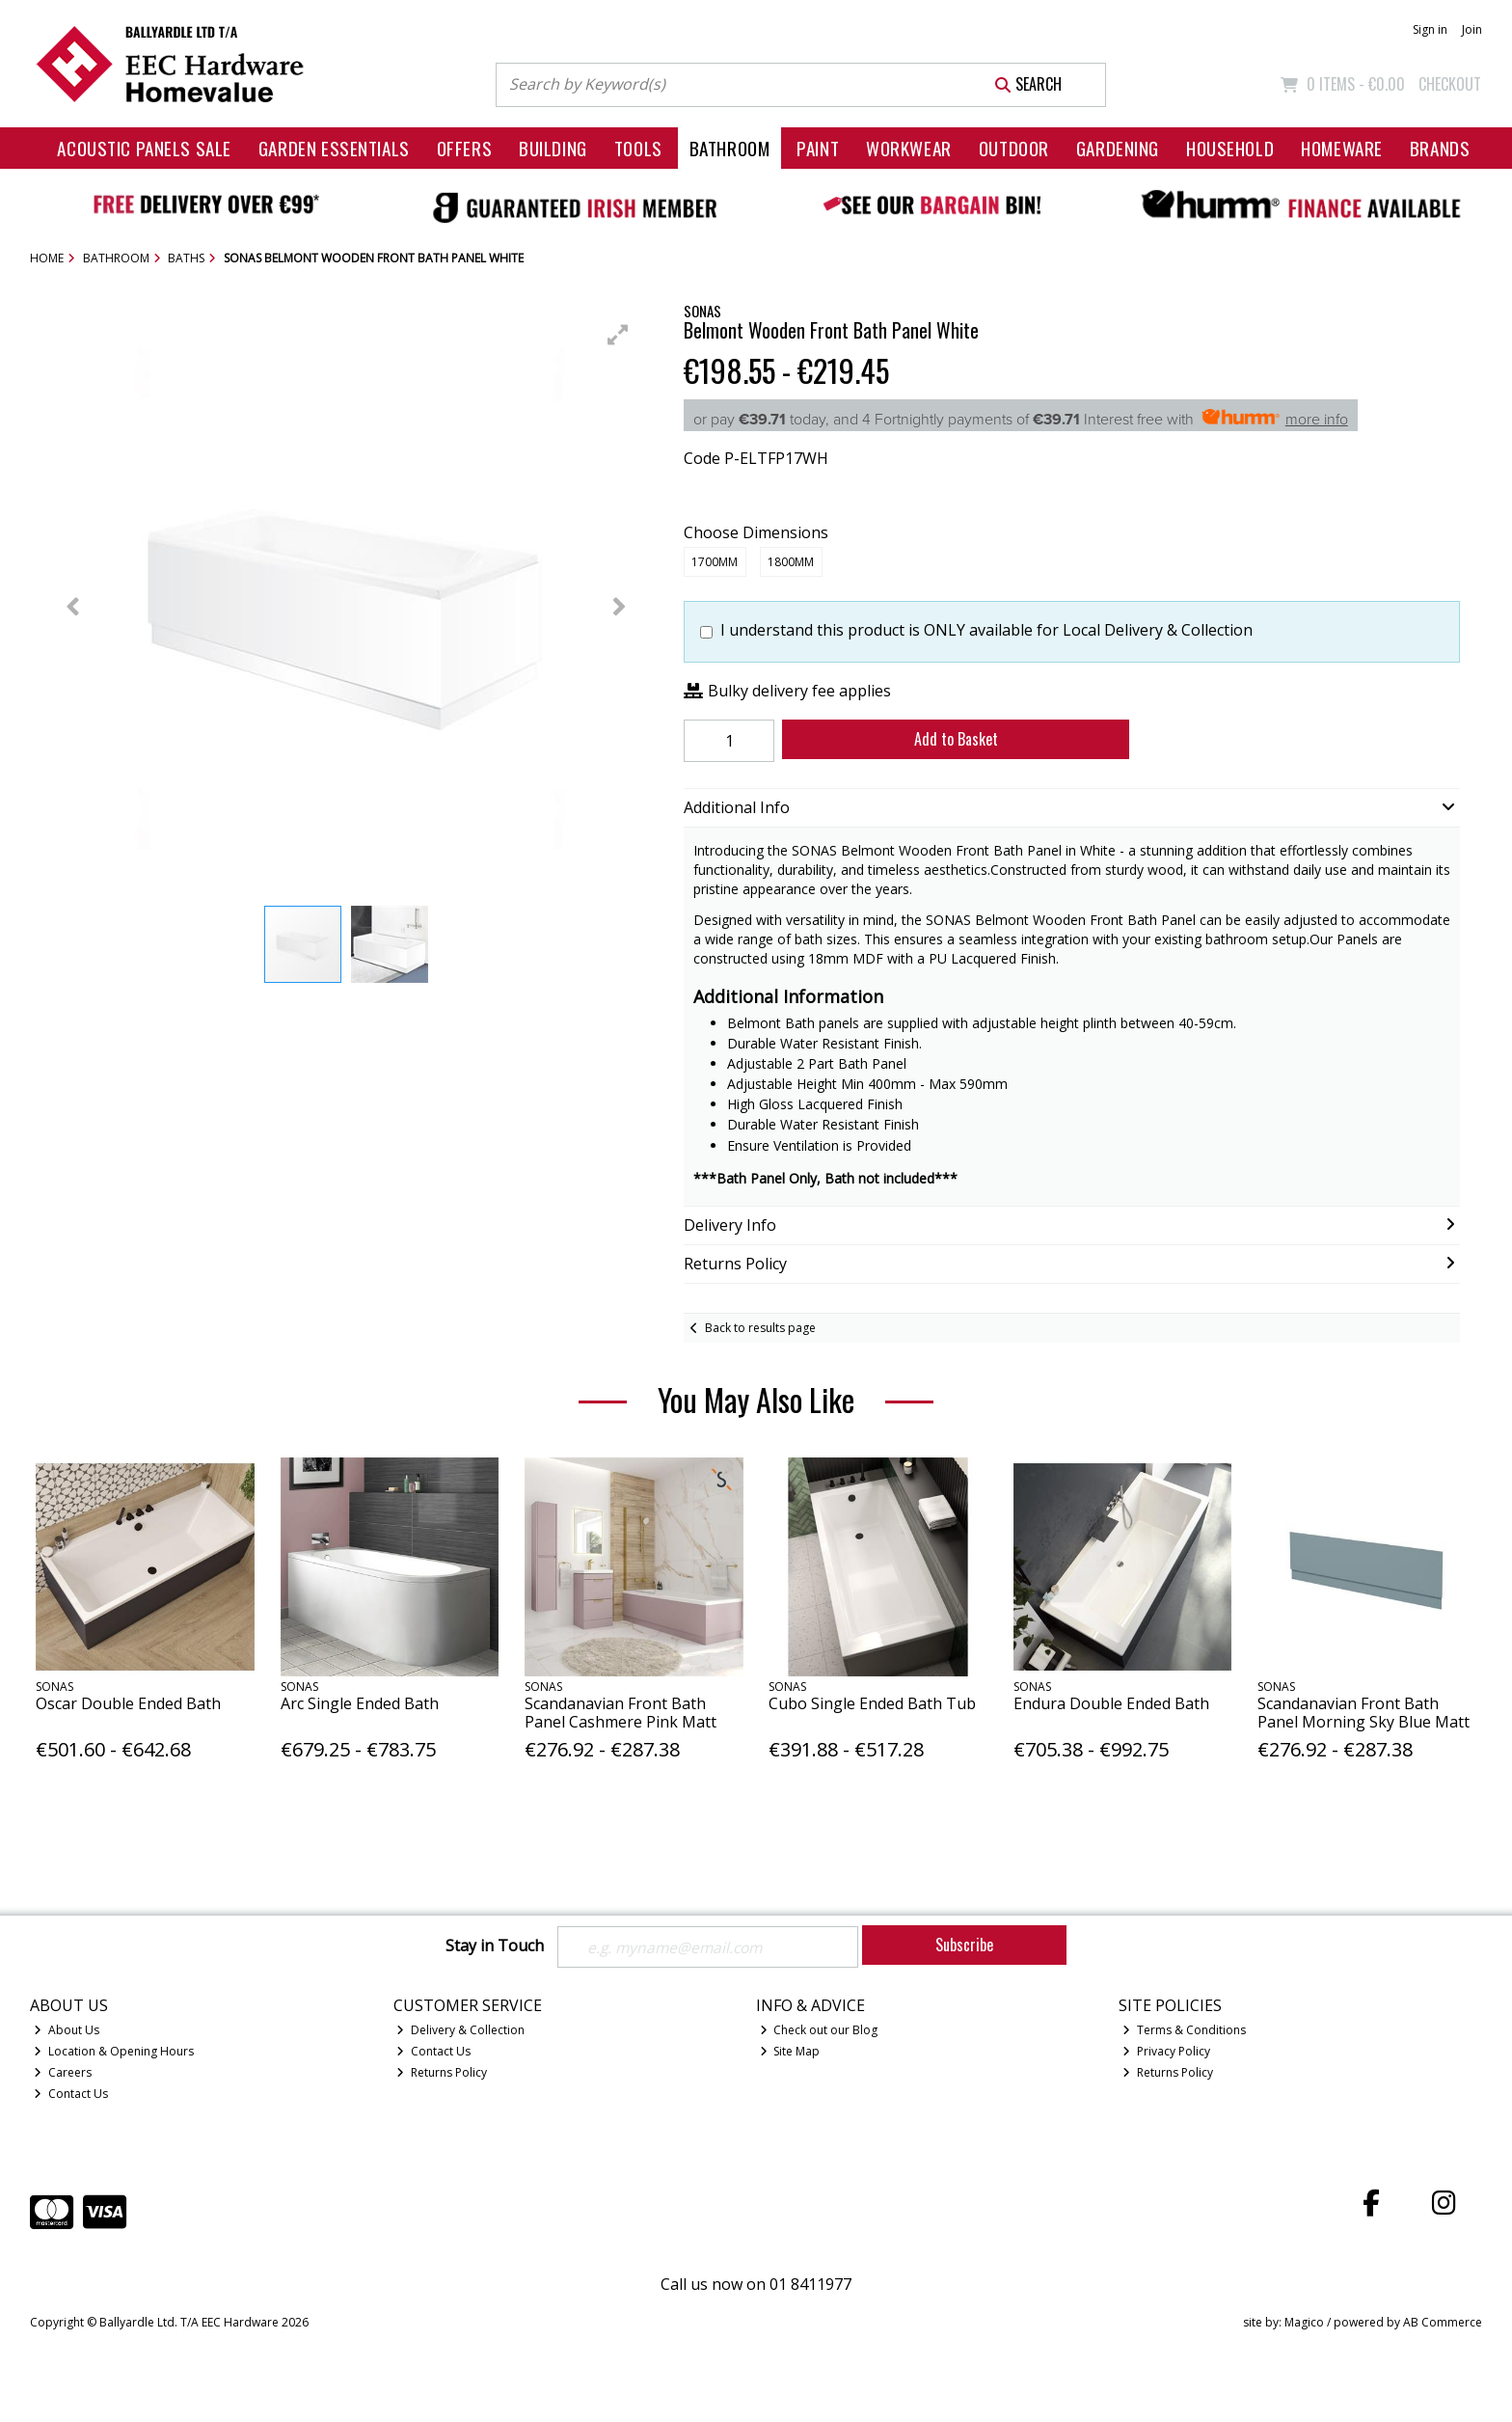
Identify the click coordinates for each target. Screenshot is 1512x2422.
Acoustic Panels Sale (144, 148)
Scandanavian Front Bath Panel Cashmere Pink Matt (620, 1712)
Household (1230, 148)
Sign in (1430, 29)
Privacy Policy (1166, 2051)
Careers (63, 2072)
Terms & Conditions (1184, 2030)
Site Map (790, 2051)
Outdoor (1014, 148)
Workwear (909, 148)
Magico (1304, 2322)
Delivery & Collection (460, 2030)
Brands (1440, 148)
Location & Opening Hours (114, 2051)
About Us (66, 2030)
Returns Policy (441, 2072)
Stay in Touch (495, 1946)
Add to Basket (952, 738)
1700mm (714, 562)
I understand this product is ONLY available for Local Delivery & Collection (986, 630)
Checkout (1449, 83)
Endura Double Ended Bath (1111, 1703)
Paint (817, 148)
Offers (464, 148)
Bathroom (729, 148)
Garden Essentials (334, 148)
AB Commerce (1442, 2322)
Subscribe (964, 1944)
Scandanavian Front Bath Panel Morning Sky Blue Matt (1363, 1712)
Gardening (1117, 148)
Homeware (1342, 148)
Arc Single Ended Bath (360, 1703)
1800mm (791, 562)
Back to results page (760, 1328)
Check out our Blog (819, 2030)
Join (1472, 29)
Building (553, 148)
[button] (618, 334)
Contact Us (71, 2093)
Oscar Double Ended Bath (128, 1703)
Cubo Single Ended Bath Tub (872, 1703)
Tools (638, 148)
